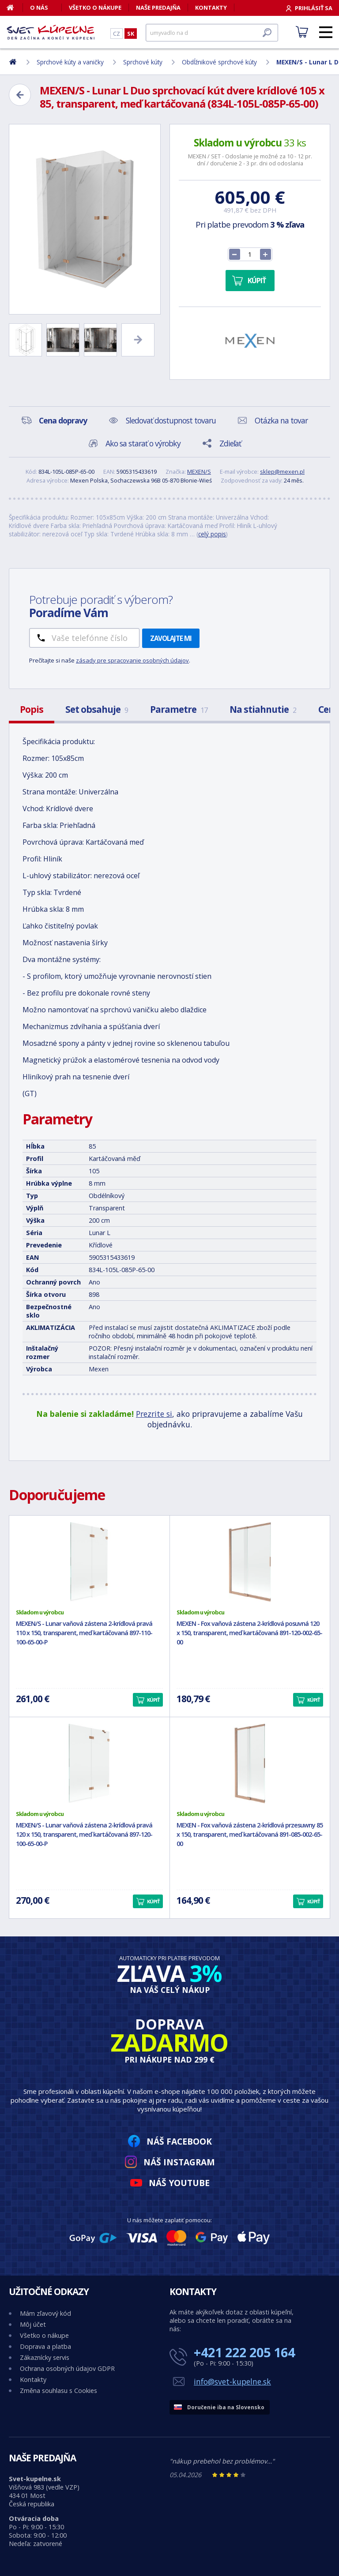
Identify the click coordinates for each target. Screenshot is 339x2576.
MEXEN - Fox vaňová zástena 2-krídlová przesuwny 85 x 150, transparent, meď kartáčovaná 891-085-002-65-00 (250, 1834)
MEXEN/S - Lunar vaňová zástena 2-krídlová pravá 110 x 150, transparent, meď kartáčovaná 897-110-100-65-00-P (84, 1632)
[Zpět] (20, 95)
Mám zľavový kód (45, 2313)
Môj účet (33, 2324)
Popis (31, 709)
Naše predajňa (158, 7)
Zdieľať (230, 443)
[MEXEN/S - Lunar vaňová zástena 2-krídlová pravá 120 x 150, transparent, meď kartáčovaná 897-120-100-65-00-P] (89, 1763)
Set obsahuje (96, 709)
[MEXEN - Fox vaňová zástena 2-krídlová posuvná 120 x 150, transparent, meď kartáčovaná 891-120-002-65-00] (250, 1562)
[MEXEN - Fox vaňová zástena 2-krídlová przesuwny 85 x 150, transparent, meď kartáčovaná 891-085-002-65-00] (250, 1763)
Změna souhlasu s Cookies (58, 2390)
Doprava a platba (45, 2346)
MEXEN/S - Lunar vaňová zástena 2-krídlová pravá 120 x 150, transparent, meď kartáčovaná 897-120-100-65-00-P (84, 1834)
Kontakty (211, 7)
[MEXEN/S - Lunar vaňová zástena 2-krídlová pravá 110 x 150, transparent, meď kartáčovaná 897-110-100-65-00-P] (89, 1562)
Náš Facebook (179, 2141)
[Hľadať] (212, 32)
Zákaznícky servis (44, 2357)
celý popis (212, 534)
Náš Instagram (179, 2162)
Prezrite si (154, 1413)
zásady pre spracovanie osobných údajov (132, 660)
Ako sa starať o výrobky (143, 443)
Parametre (178, 709)
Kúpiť (257, 280)
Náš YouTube (179, 2183)
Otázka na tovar (281, 420)
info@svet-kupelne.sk (232, 2381)
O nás (39, 7)
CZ (116, 33)
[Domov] (15, 7)
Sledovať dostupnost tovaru (171, 420)
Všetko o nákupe (95, 7)
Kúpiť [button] (153, 1699)
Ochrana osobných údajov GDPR (67, 2368)
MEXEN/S (199, 472)
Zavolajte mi (171, 638)
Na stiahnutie (263, 709)
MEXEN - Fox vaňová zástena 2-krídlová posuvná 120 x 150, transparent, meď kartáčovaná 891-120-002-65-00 (249, 1632)
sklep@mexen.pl (282, 472)
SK (130, 33)
